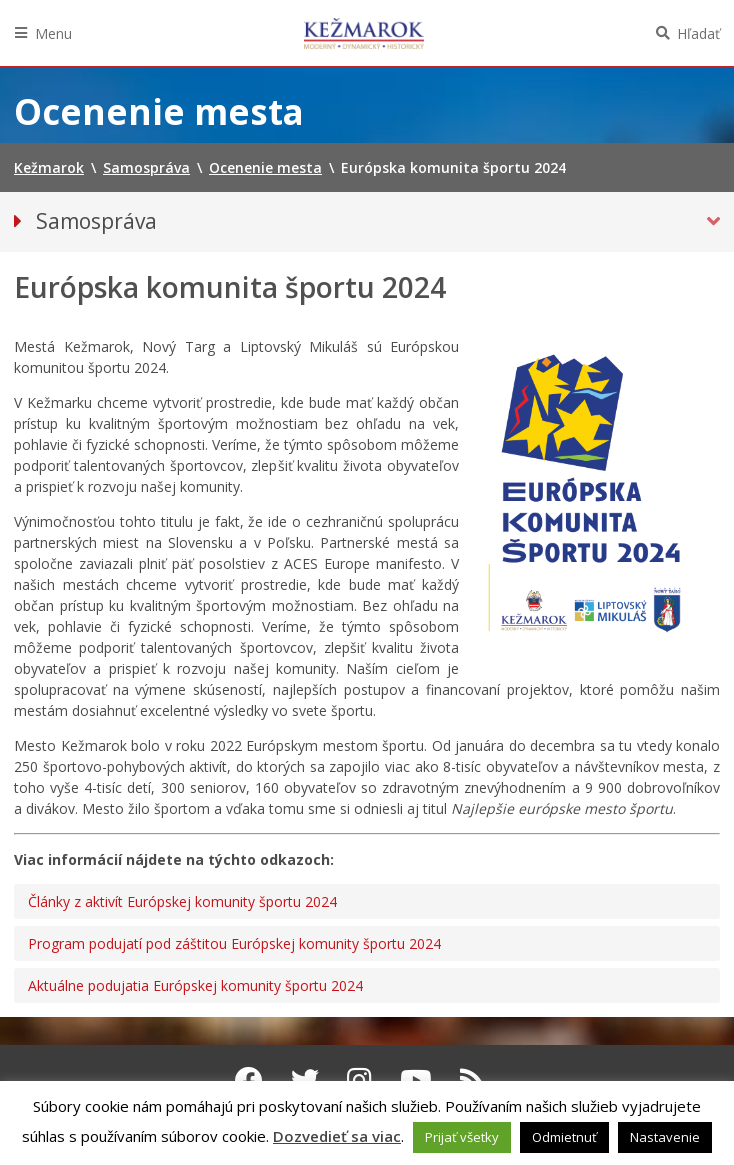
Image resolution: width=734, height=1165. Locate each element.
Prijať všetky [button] (462, 1137)
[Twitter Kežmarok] (305, 1080)
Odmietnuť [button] (564, 1137)
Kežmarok (364, 33)
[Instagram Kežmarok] (359, 1080)
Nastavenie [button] (665, 1137)
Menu (53, 33)
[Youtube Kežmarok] (416, 1080)
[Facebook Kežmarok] (249, 1080)
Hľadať (698, 33)
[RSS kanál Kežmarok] (472, 1080)
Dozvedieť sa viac (337, 1136)
